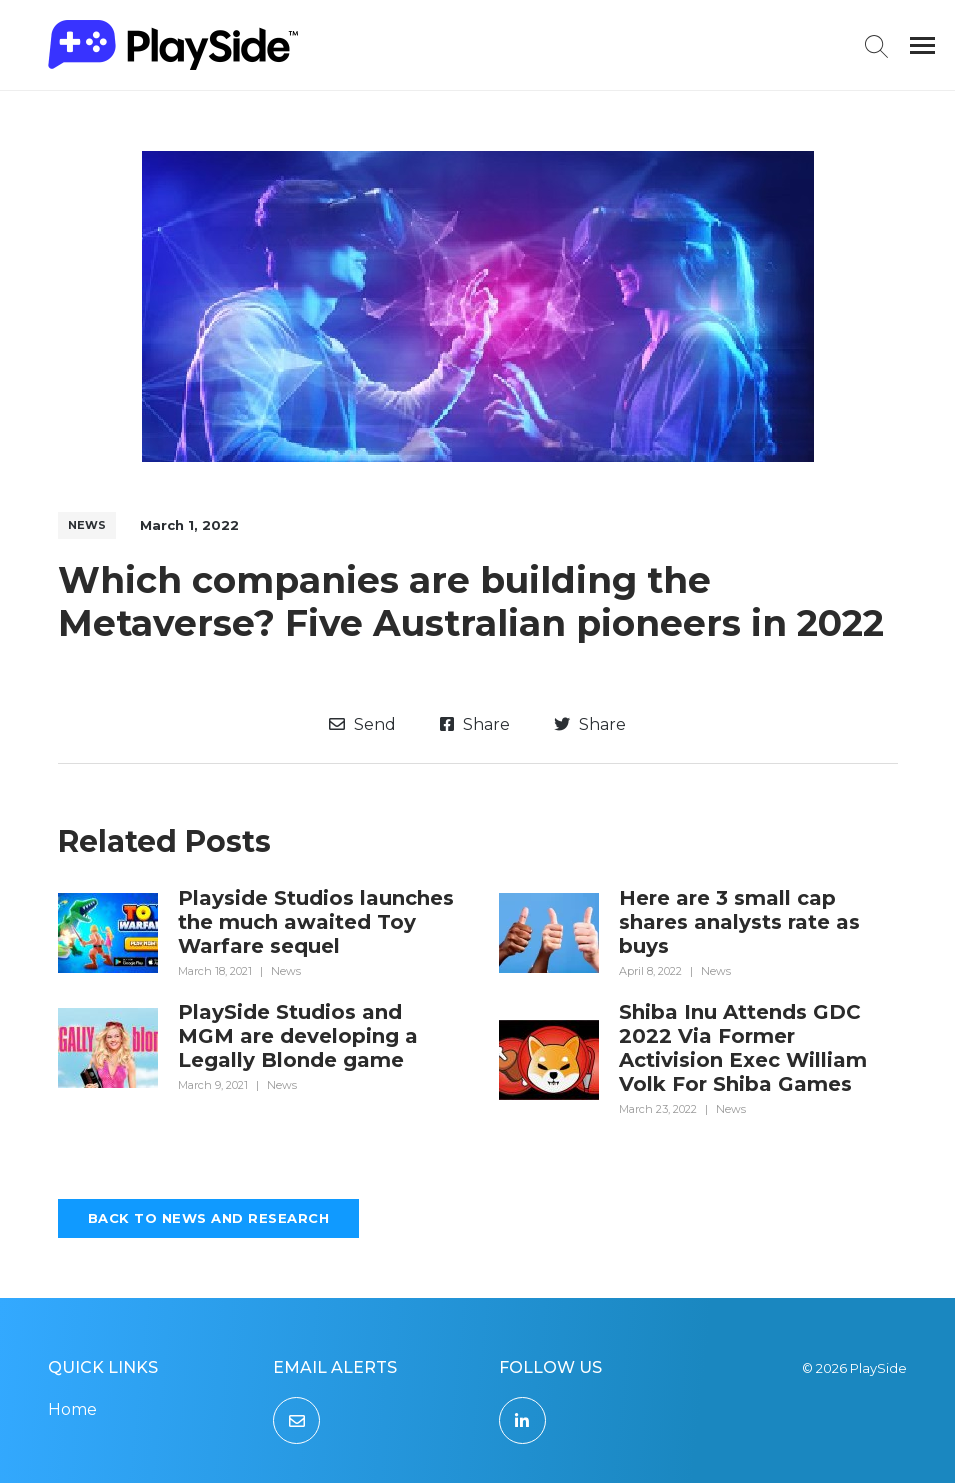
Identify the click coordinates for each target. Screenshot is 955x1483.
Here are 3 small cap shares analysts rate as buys (739, 922)
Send (362, 724)
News (87, 525)
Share (475, 724)
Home (72, 1409)
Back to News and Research (209, 1218)
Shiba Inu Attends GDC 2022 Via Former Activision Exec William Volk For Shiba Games (743, 1048)
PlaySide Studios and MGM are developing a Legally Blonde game (298, 1036)
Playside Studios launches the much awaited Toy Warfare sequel (316, 922)
